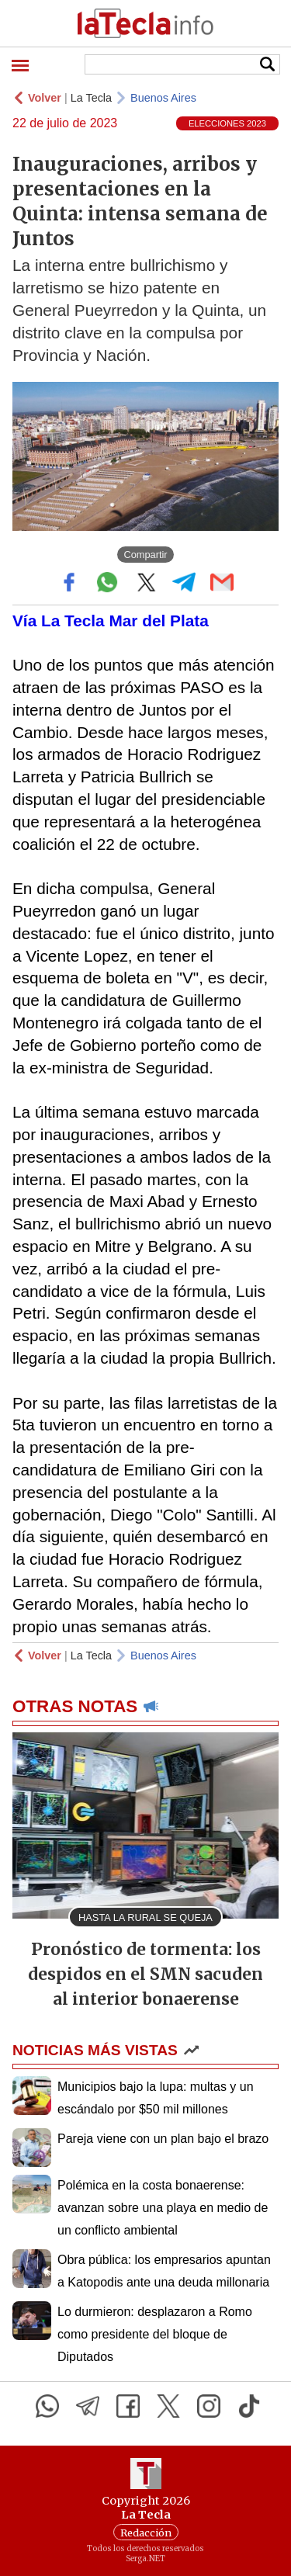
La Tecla (91, 98)
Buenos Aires (163, 98)
